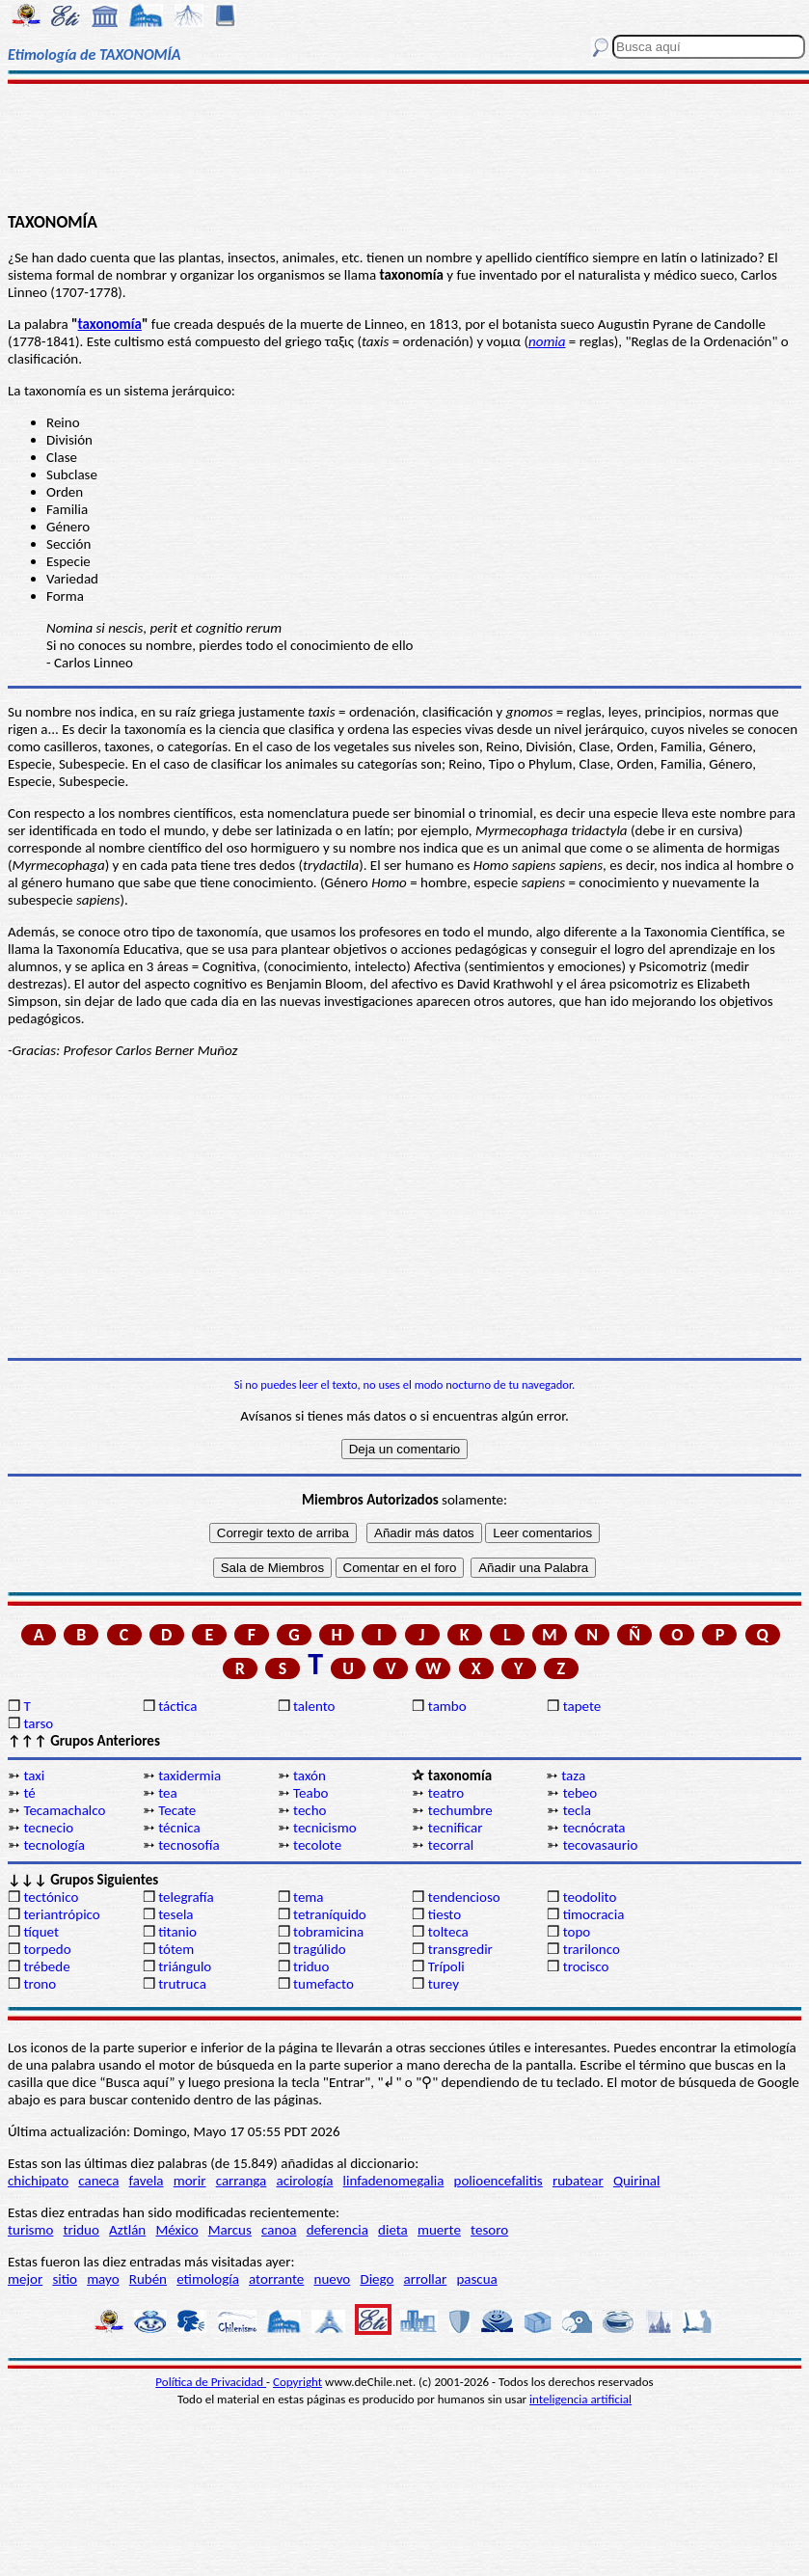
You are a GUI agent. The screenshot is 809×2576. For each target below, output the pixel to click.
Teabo (310, 1793)
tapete (582, 1706)
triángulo (184, 1966)
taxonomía (110, 324)
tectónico (50, 1897)
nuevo (332, 2279)
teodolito (590, 1897)
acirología (304, 2180)
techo (309, 1810)
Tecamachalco (64, 1810)
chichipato (38, 2180)
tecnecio (48, 1827)
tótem (176, 1949)
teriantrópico (61, 1914)
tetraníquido (329, 1914)
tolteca (448, 1931)
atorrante (276, 2279)
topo (577, 1931)
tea (167, 1793)
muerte (439, 2229)
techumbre (460, 1810)
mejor (25, 2279)
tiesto (444, 1914)
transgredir (460, 1949)
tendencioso (464, 1897)
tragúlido (319, 1949)
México (176, 2229)
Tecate (177, 1810)
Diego (376, 2279)
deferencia (337, 2229)
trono (39, 1984)
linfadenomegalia (394, 2180)
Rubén (148, 2279)
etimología (207, 2279)
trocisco (586, 1966)
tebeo (580, 1793)
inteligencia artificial (580, 2399)
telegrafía (185, 1897)
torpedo (46, 1949)
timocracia (594, 1914)
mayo (103, 2279)
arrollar (425, 2279)
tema (308, 1897)
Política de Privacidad (210, 2381)
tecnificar (455, 1827)
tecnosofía (188, 1845)
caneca (98, 2180)
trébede (46, 1966)
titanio (177, 1931)
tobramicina (328, 1931)
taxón (309, 1775)
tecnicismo (325, 1827)
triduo (311, 1966)
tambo (447, 1706)
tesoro (489, 2229)
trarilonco (591, 1949)
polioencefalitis (498, 2180)
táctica (177, 1706)
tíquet (41, 1931)
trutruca (182, 1984)
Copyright (297, 2381)
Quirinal (637, 2180)
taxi (33, 1775)
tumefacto (323, 1984)
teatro (446, 1793)
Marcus (230, 2229)
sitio (64, 2279)
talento (314, 1706)
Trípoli (446, 1966)
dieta (393, 2229)
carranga (241, 2180)
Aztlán (127, 2229)
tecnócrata (594, 1827)
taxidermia (189, 1775)
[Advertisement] (405, 146)
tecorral (450, 1845)
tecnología (54, 1845)
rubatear (578, 2180)
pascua (476, 2279)
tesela (175, 1914)
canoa (278, 2229)
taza (573, 1775)
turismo (30, 2229)
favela (146, 2180)
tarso (38, 1723)
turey (443, 1984)
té (29, 1793)
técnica (179, 1827)
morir (190, 2180)
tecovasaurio (600, 1845)
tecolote (317, 1845)
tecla (577, 1810)
